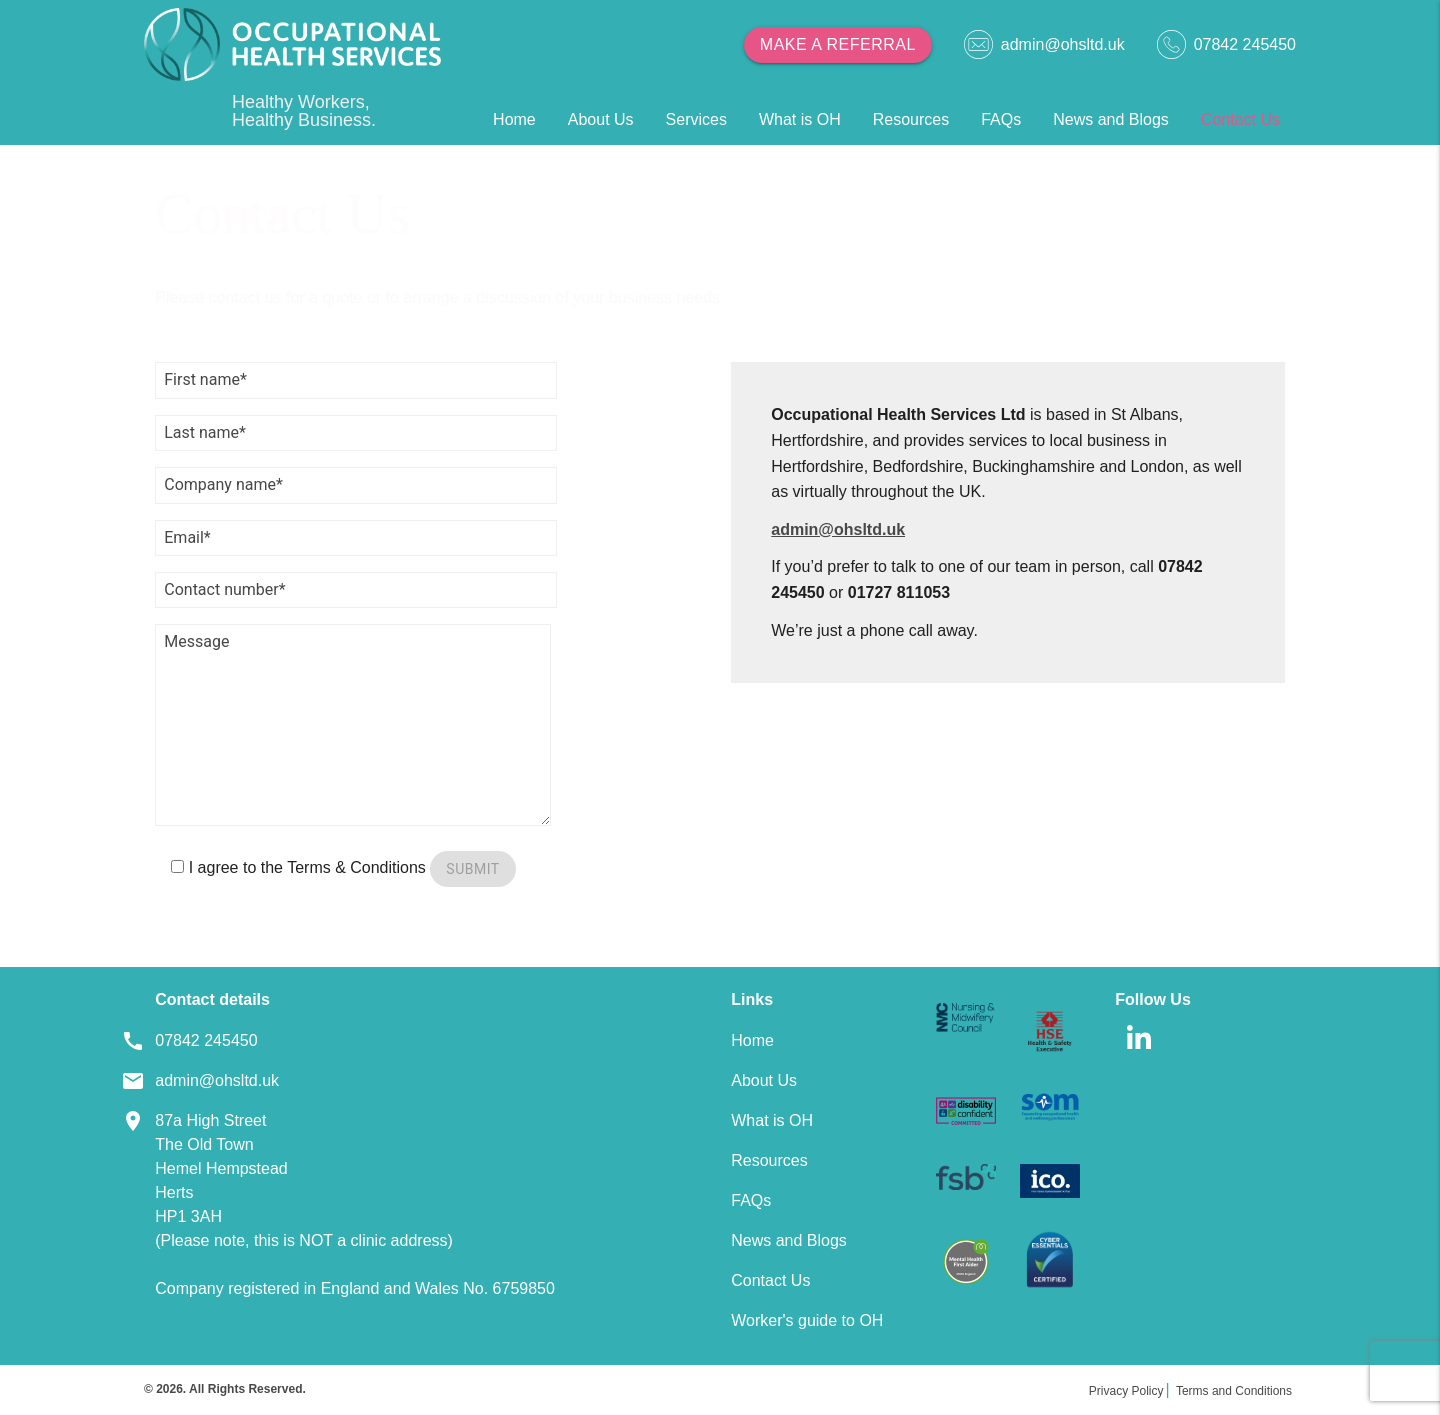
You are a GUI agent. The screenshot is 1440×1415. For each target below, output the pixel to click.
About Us (601, 119)
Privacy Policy (1126, 1391)
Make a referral (838, 44)
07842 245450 (1226, 44)
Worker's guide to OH (807, 1320)
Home (514, 119)
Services (696, 119)
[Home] (292, 44)
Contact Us (1240, 119)
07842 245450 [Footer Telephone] (206, 1040)
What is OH (800, 119)
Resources (911, 119)
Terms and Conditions (1234, 1391)
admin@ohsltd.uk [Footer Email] (217, 1080)
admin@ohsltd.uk (1044, 44)
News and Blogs (1111, 119)
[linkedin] (1139, 1055)
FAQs (1001, 119)
